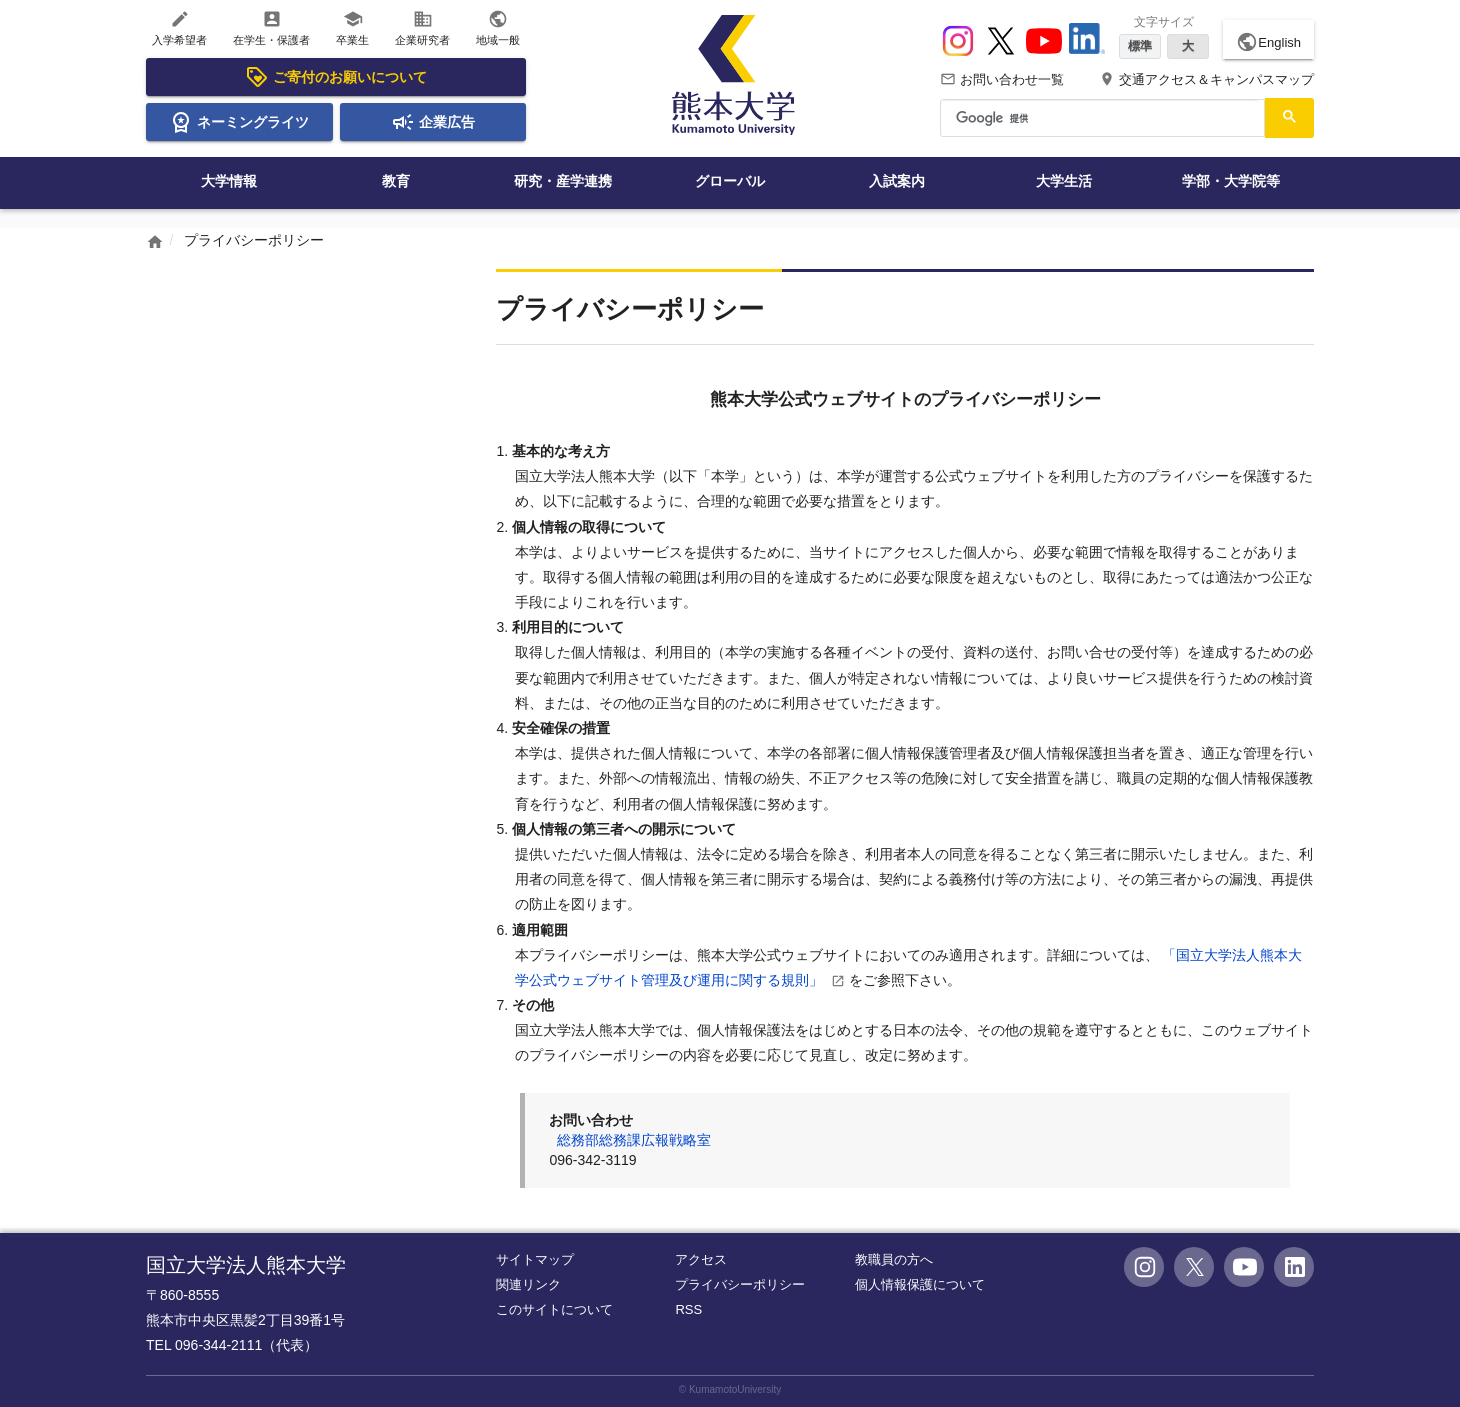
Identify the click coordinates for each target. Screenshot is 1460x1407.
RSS (688, 1309)
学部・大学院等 (1231, 181)
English (1268, 42)
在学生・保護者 (271, 27)
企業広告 (433, 122)
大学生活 (1064, 181)
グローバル (730, 181)
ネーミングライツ (239, 122)
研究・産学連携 (563, 181)
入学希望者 (179, 27)
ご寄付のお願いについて (336, 77)
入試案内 (897, 181)
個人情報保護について (920, 1284)
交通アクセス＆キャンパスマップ (1206, 79)
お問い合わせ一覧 (1002, 79)
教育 (396, 181)
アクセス (701, 1259)
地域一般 (498, 27)
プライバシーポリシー (740, 1284)
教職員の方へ (894, 1259)
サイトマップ (535, 1259)
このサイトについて (554, 1309)
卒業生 (352, 27)
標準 (1140, 46)
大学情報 (229, 181)
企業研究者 (422, 27)
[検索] (1100, 118)
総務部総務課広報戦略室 (634, 1140)
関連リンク (528, 1284)
